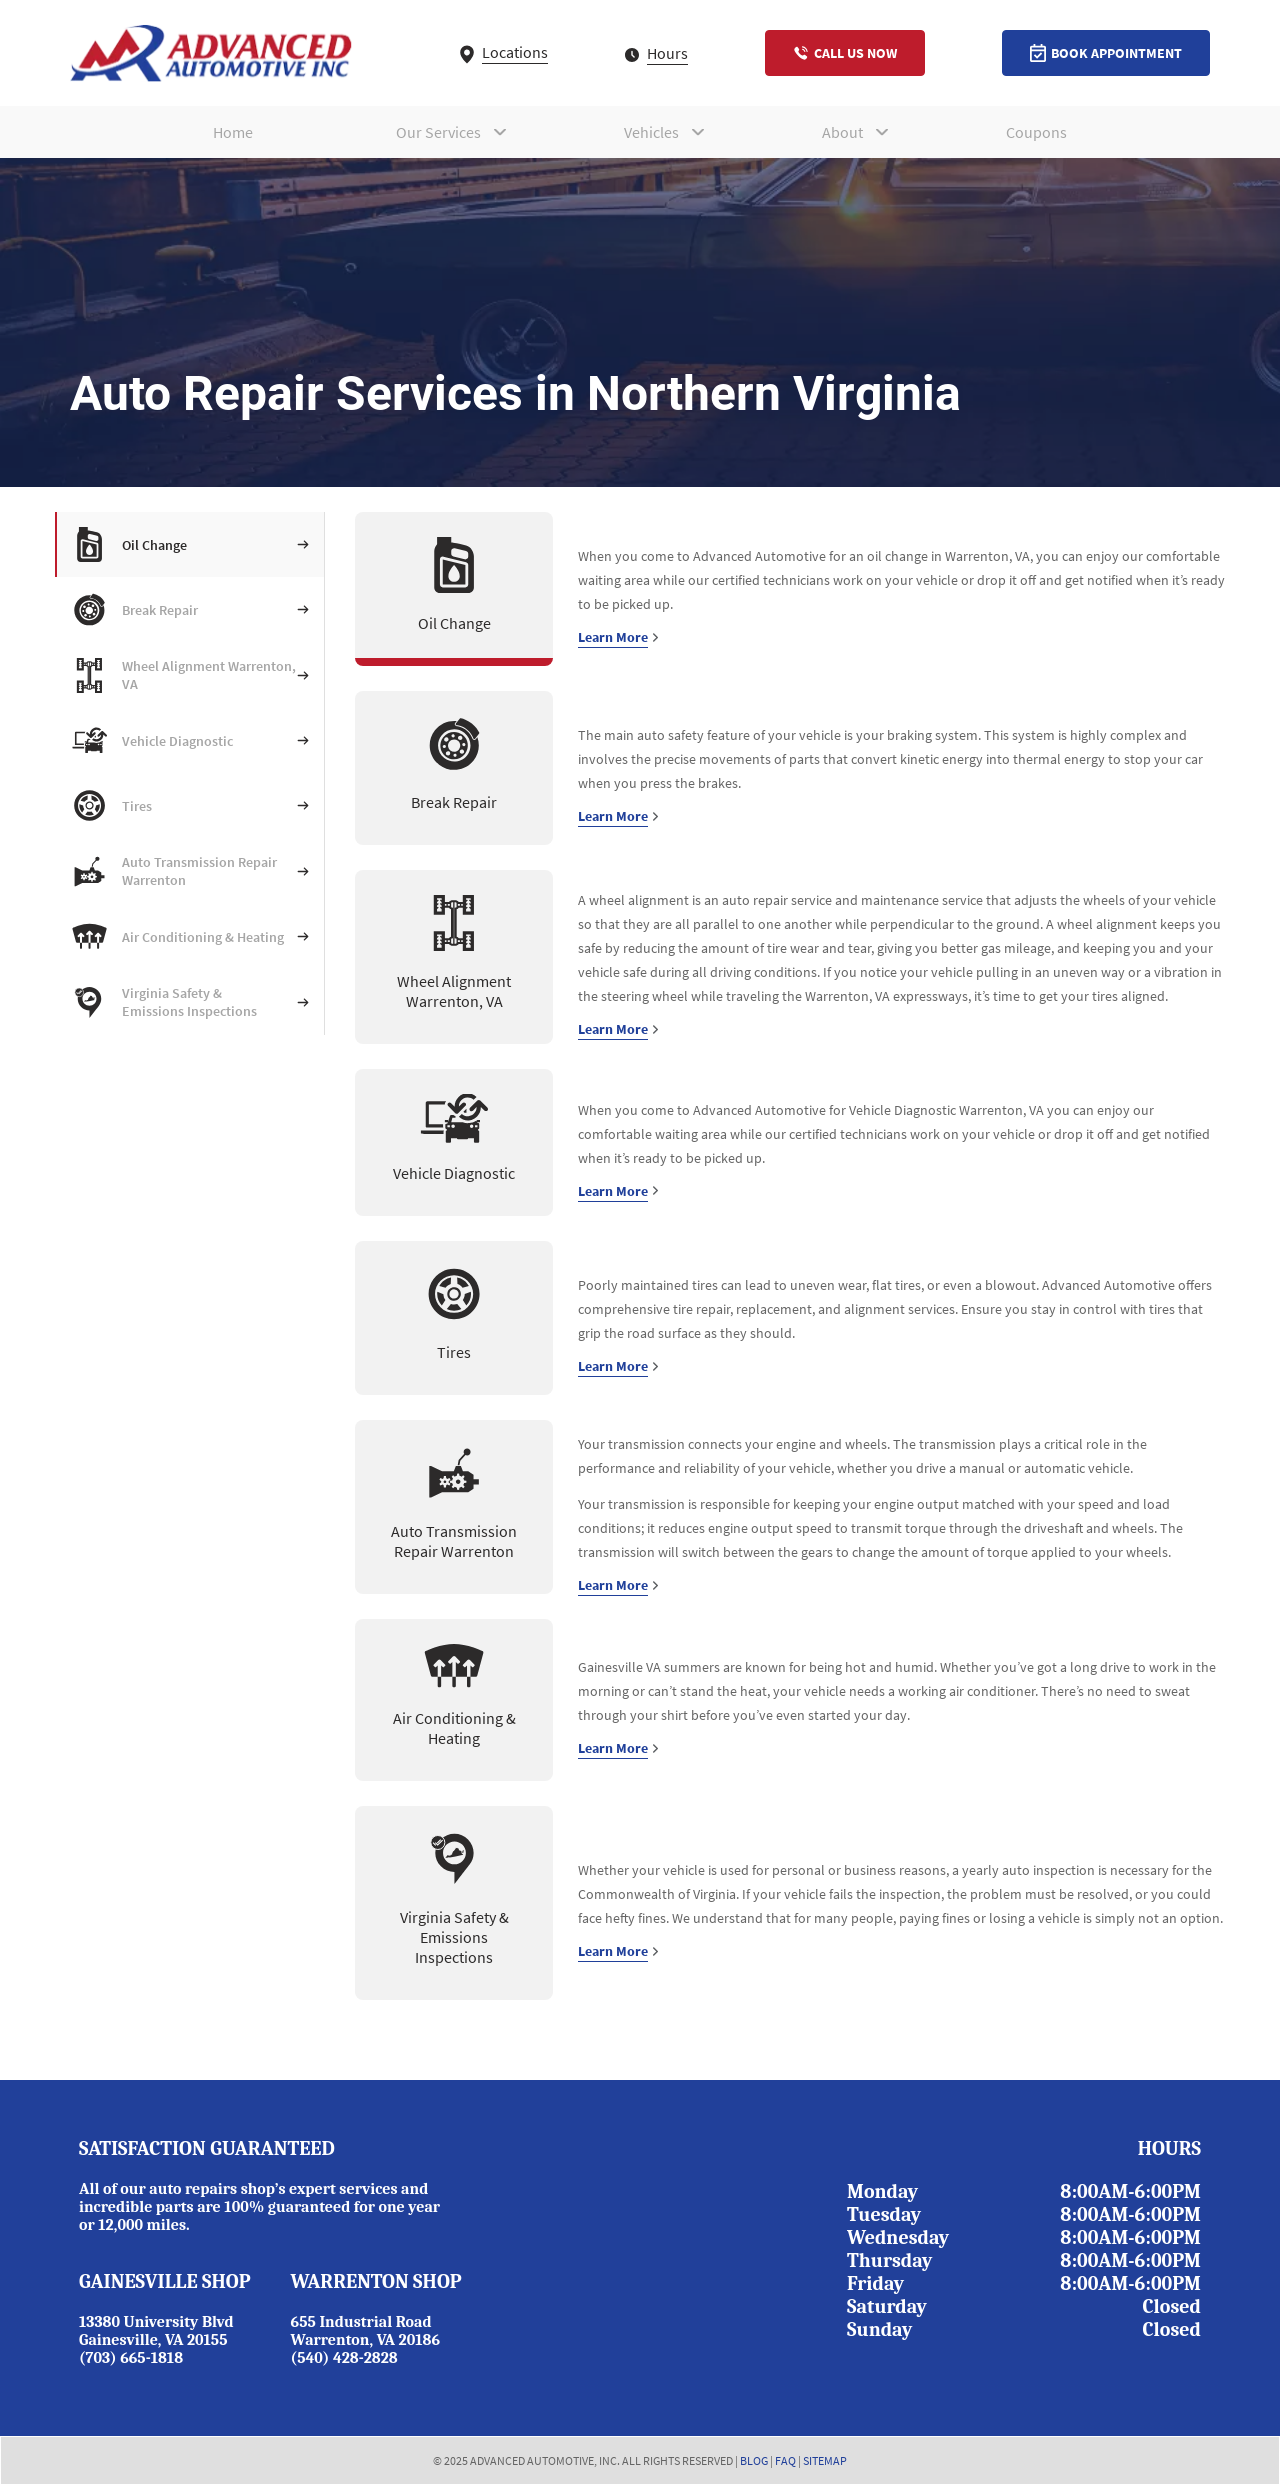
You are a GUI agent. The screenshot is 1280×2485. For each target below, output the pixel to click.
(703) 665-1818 (131, 2358)
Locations (504, 52)
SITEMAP (825, 2460)
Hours (656, 53)
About (842, 132)
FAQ (785, 2460)
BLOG (754, 2460)
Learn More (618, 637)
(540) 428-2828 (344, 2358)
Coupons (1036, 132)
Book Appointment (1106, 53)
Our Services (438, 132)
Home (233, 132)
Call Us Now (845, 53)
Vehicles (651, 132)
